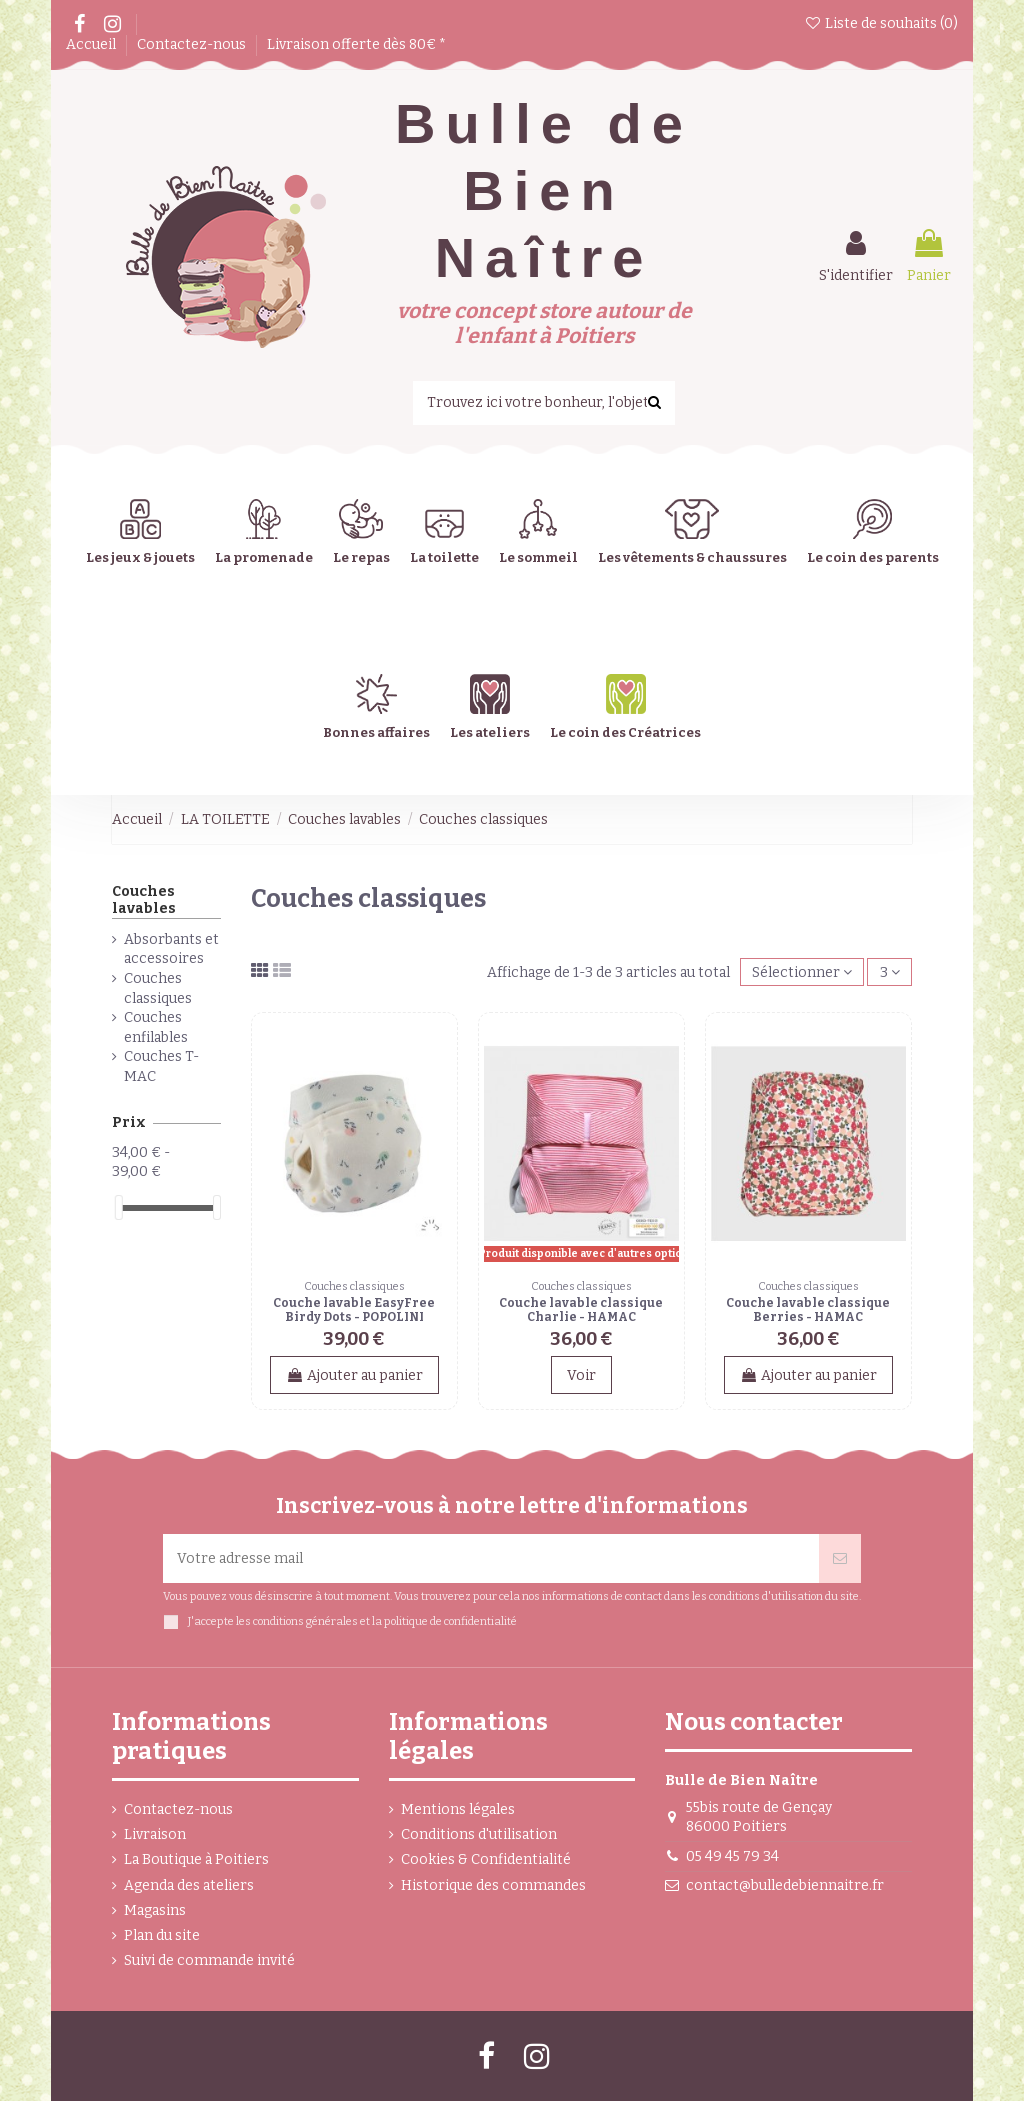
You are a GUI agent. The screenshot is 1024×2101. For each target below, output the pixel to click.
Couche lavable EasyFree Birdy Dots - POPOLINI (354, 1310)
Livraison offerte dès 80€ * (356, 44)
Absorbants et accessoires (171, 949)
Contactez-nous (193, 44)
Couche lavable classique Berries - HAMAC (808, 1310)
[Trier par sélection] (802, 972)
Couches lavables (144, 900)
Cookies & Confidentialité (486, 1859)
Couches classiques (158, 988)
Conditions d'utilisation (479, 1834)
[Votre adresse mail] (491, 1558)
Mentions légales (458, 1809)
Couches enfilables (156, 1027)
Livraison (155, 1834)
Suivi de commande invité (209, 1960)
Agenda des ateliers (189, 1885)
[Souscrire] (840, 1558)
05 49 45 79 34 (732, 1856)
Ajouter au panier (354, 1375)
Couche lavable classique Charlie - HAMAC (581, 1310)
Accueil (92, 44)
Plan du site (162, 1935)
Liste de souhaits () (881, 23)
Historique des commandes (493, 1885)
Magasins (155, 1910)
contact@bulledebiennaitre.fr (785, 1885)
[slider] (119, 1207)
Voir (581, 1375)
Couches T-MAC (161, 1066)
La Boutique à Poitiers (196, 1859)
